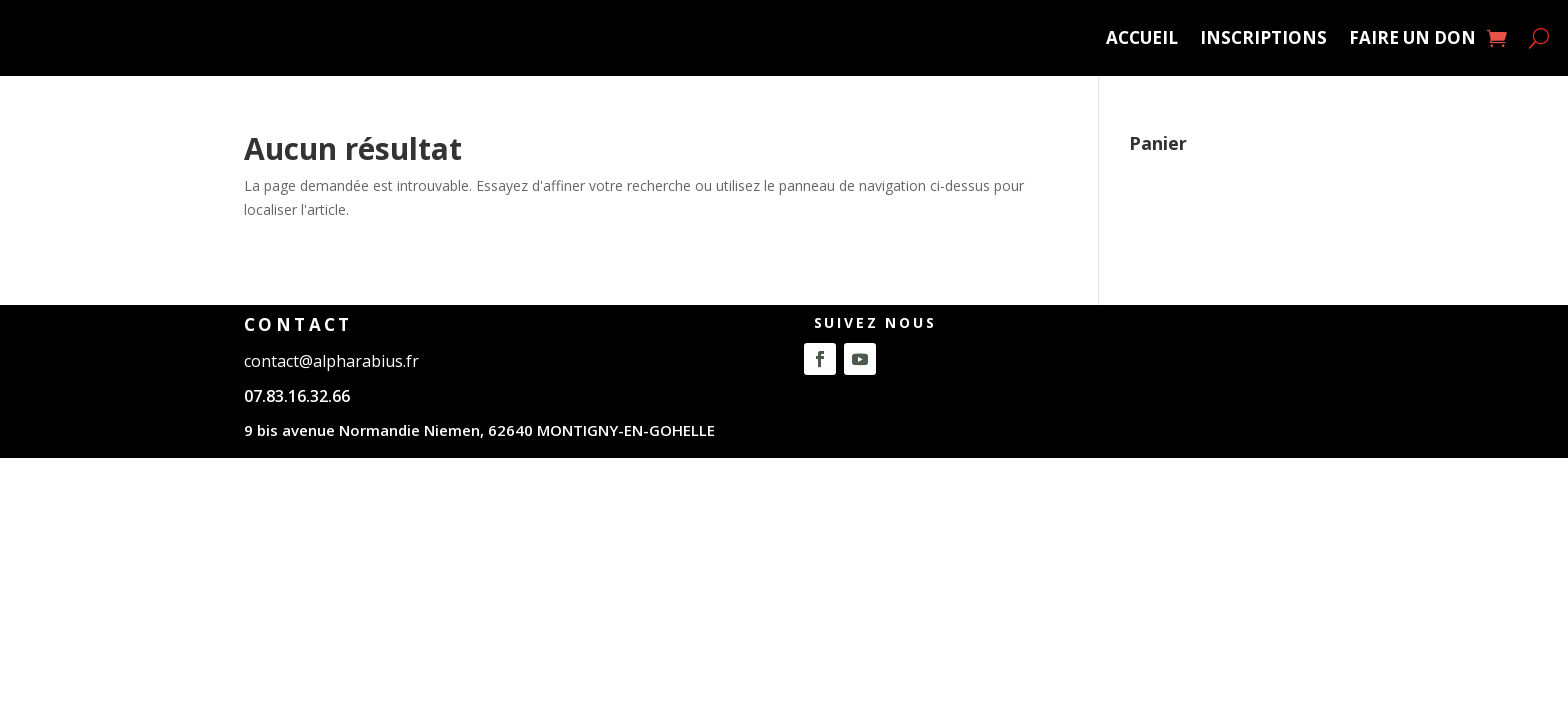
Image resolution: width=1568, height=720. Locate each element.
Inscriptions (1263, 37)
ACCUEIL (1142, 37)
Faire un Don (1412, 37)
